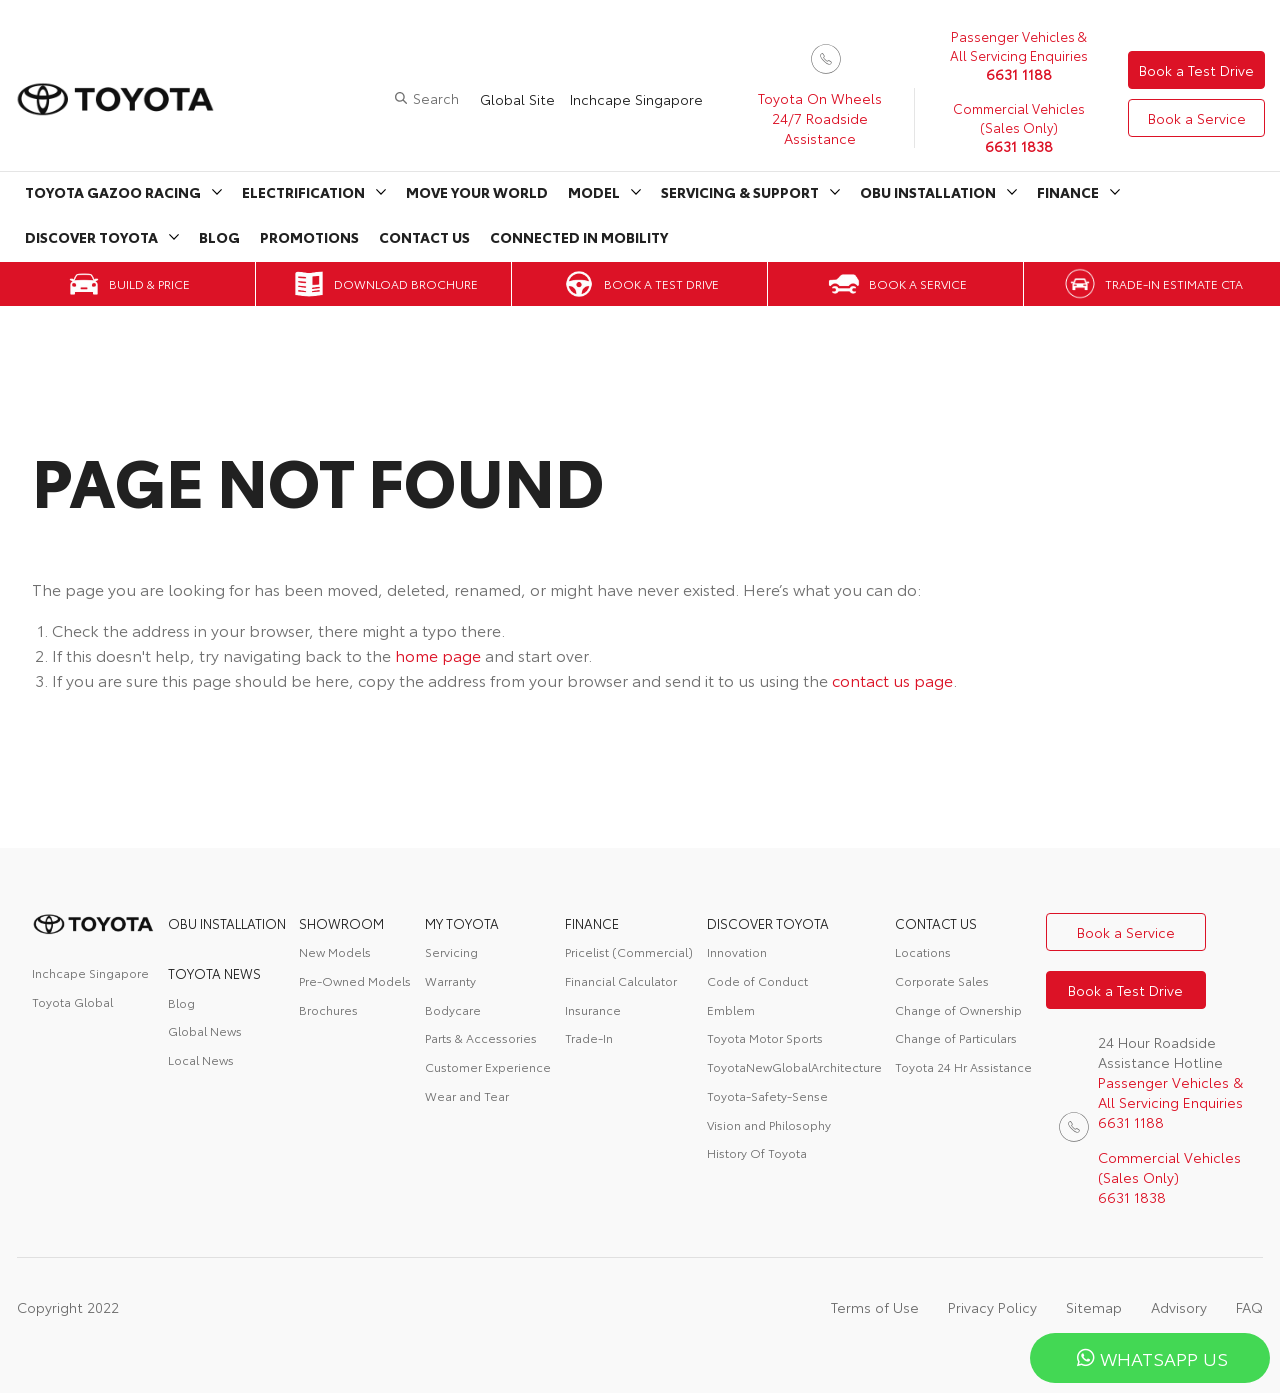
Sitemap (1094, 1307)
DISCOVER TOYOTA (768, 923)
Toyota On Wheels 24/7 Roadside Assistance (820, 118)
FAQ (1249, 1307)
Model (594, 192)
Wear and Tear (467, 1095)
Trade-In (589, 1037)
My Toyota (462, 923)
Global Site (517, 99)
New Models (335, 951)
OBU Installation (928, 192)
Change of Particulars (956, 1037)
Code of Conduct (757, 980)
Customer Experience (488, 1066)
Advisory (1179, 1307)
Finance (1068, 192)
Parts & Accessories (481, 1037)
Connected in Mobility (579, 237)
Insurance (593, 1009)
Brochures (328, 1009)
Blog (219, 237)
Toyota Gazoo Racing (113, 192)
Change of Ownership (958, 1009)
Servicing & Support (740, 192)
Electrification (303, 192)
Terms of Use (875, 1307)
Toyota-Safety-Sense (767, 1095)
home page (438, 654)
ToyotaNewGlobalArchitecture (794, 1066)
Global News (205, 1030)
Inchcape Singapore (636, 99)
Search (436, 98)
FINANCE (592, 923)
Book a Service (1197, 118)
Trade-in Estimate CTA (1174, 283)
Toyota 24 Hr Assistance (963, 1066)
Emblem (731, 1009)
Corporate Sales (942, 980)
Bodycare (453, 1009)
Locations (923, 951)
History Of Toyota (757, 1152)
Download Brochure (406, 283)
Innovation (737, 951)
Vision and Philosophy (769, 1124)
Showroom (341, 923)
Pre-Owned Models (355, 980)
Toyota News (214, 973)
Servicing (451, 951)
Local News (201, 1059)
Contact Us (424, 237)
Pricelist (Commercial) (629, 951)
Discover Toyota (91, 237)
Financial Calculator (621, 980)
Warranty (450, 980)
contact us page (892, 679)
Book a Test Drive (1196, 70)
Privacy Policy (992, 1307)
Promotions (309, 237)
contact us (936, 923)
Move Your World (477, 192)
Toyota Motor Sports (765, 1037)
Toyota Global (72, 1001)
